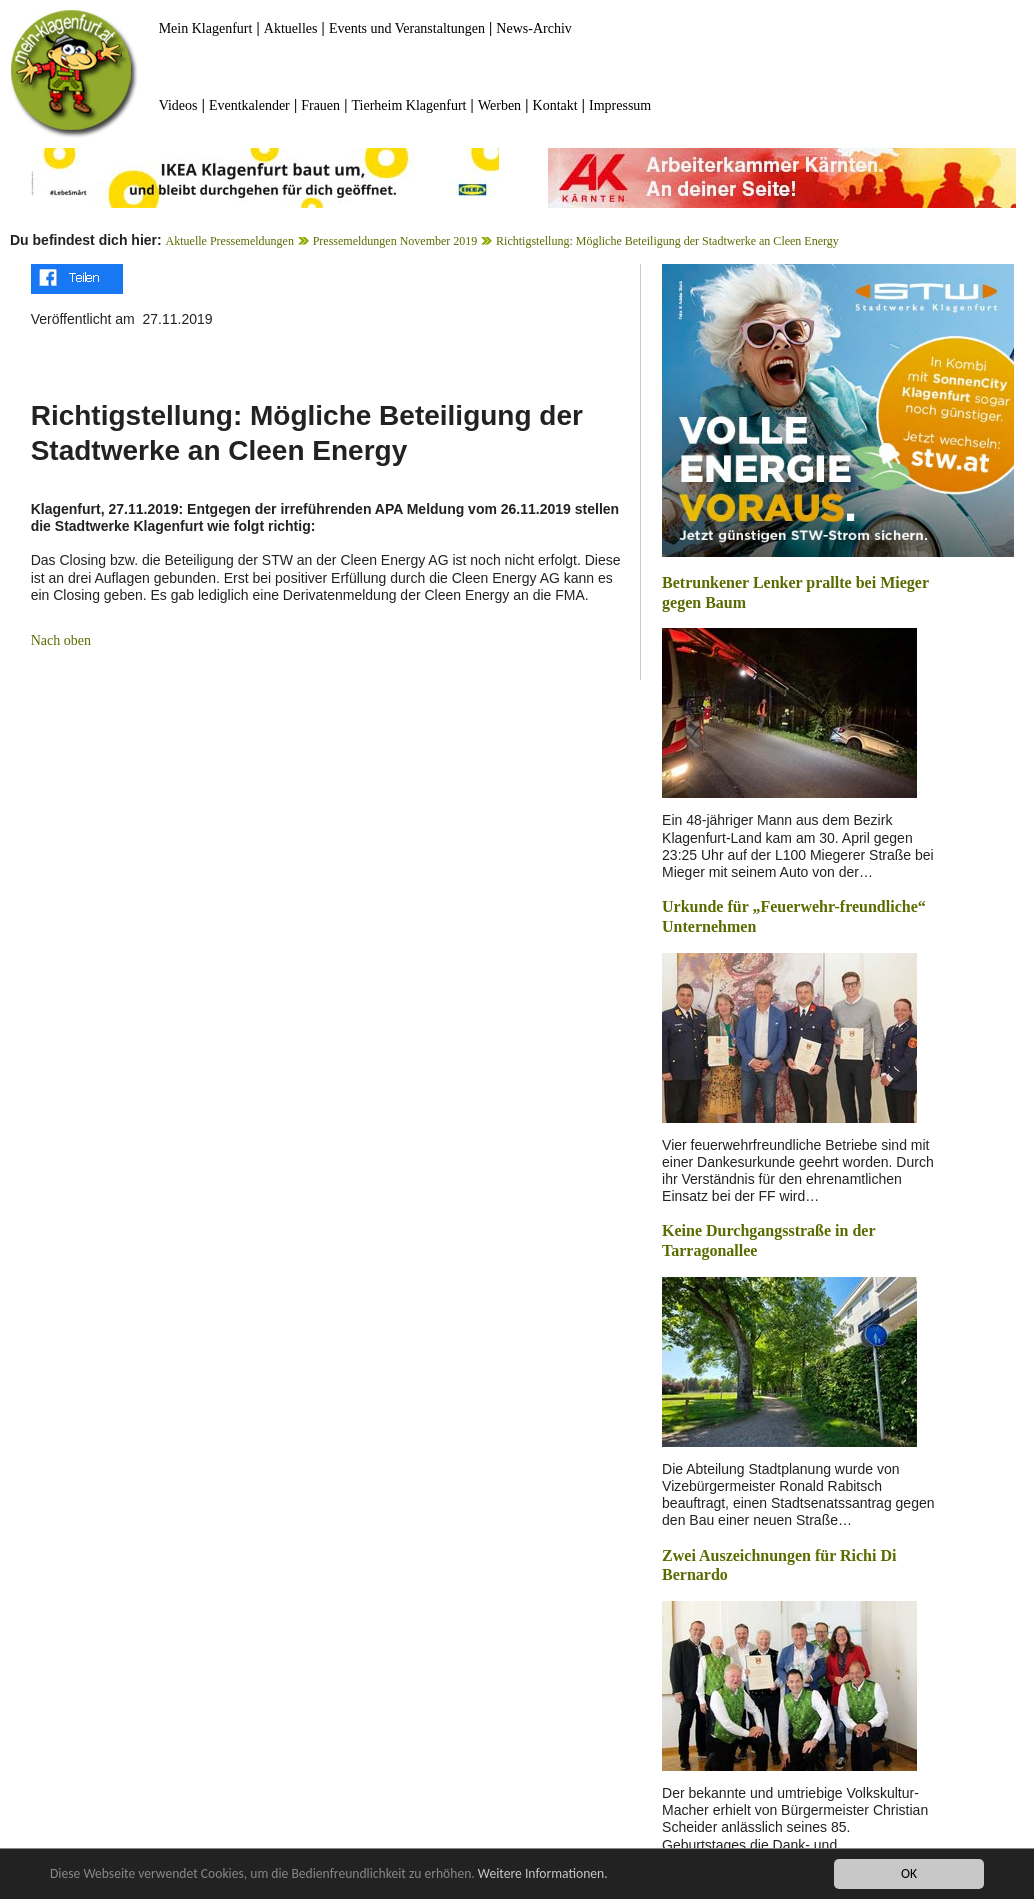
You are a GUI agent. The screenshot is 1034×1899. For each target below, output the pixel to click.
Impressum (620, 105)
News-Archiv (533, 28)
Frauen (320, 105)
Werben (499, 105)
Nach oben (61, 640)
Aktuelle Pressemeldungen (230, 241)
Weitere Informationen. (543, 1874)
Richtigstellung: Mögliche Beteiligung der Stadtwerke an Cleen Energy (667, 241)
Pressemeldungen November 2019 (395, 241)
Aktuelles (291, 28)
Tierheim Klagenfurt (409, 105)
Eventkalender (249, 105)
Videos (178, 105)
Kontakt (555, 105)
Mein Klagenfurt (206, 28)
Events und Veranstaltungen (407, 28)
